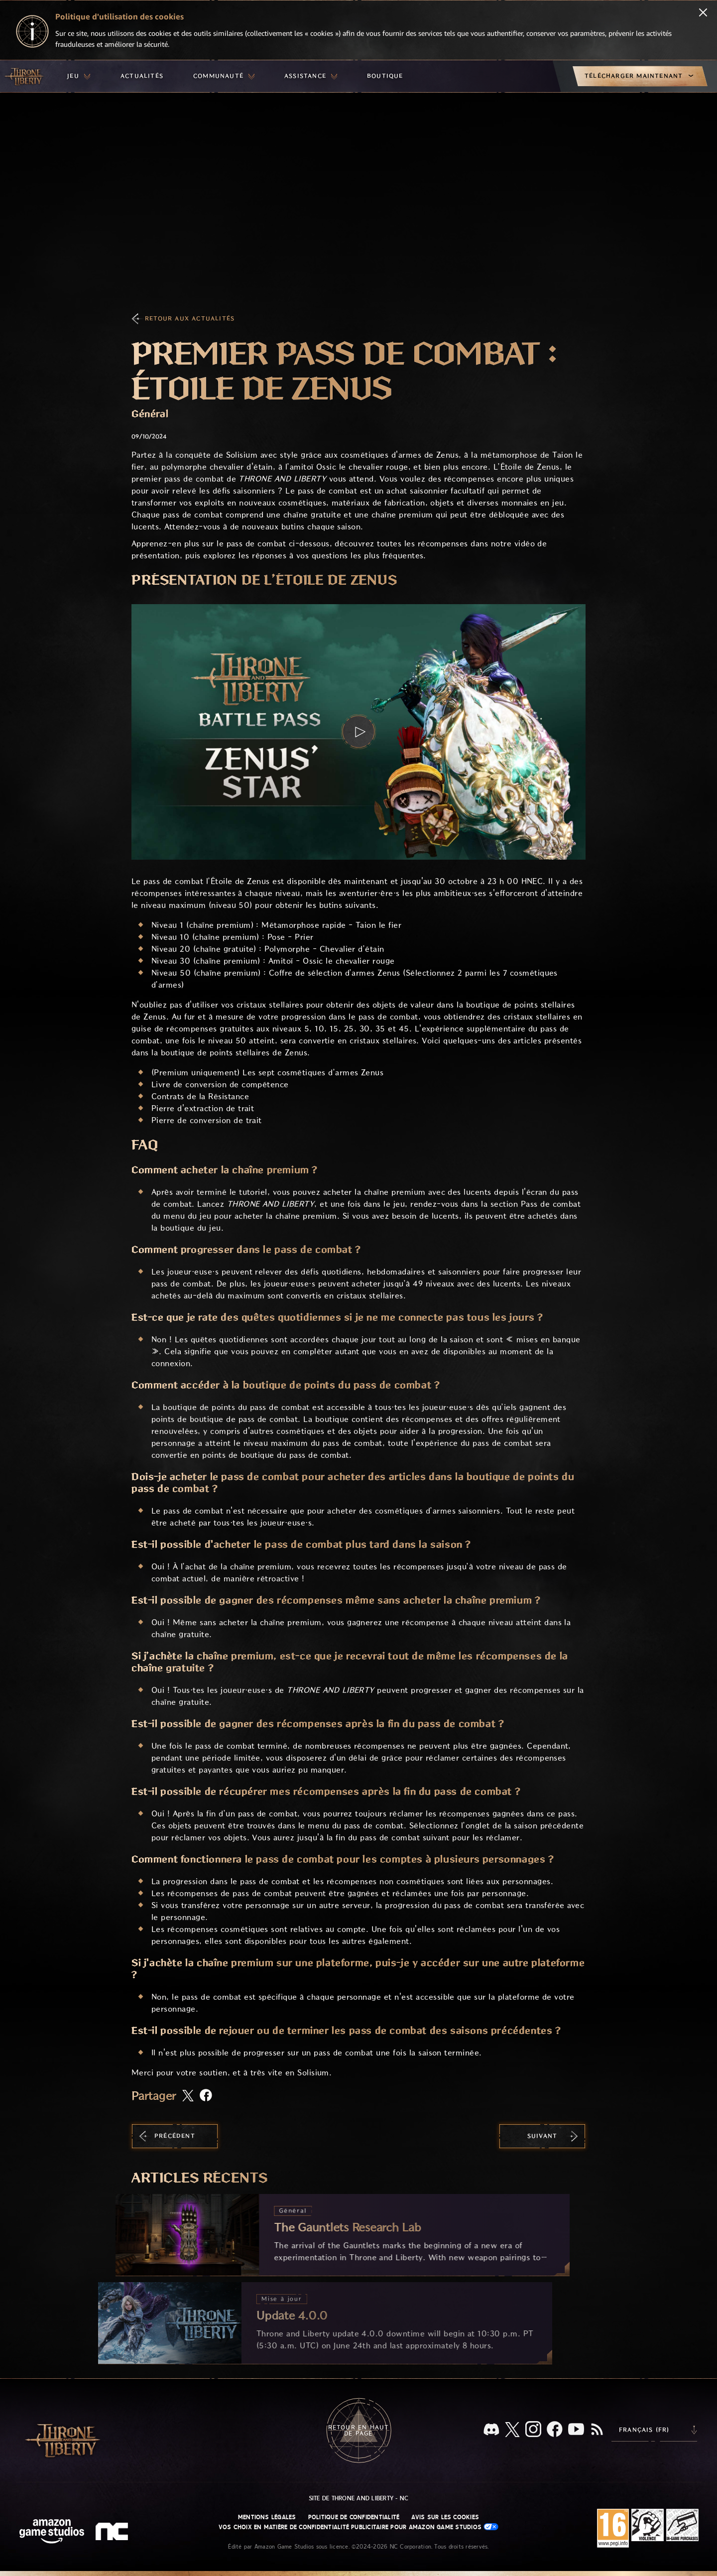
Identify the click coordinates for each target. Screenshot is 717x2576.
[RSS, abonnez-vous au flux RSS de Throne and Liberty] (597, 2430)
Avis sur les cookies (445, 2517)
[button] (358, 732)
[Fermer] (703, 13)
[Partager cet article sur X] (188, 2096)
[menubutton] (79, 76)
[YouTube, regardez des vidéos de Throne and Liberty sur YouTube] (576, 2430)
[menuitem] (79, 76)
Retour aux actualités (190, 318)
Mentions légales (267, 2517)
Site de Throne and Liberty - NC (358, 2498)
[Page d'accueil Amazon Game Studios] (51, 2532)
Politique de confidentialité (354, 2517)
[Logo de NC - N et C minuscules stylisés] (113, 2533)
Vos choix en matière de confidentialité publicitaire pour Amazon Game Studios (359, 2527)
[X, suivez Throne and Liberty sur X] (512, 2430)
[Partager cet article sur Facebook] (206, 2096)
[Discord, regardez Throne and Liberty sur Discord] (491, 2430)
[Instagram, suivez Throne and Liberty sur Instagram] (533, 2430)
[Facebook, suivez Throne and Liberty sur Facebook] (555, 2430)
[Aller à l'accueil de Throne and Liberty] (25, 76)
